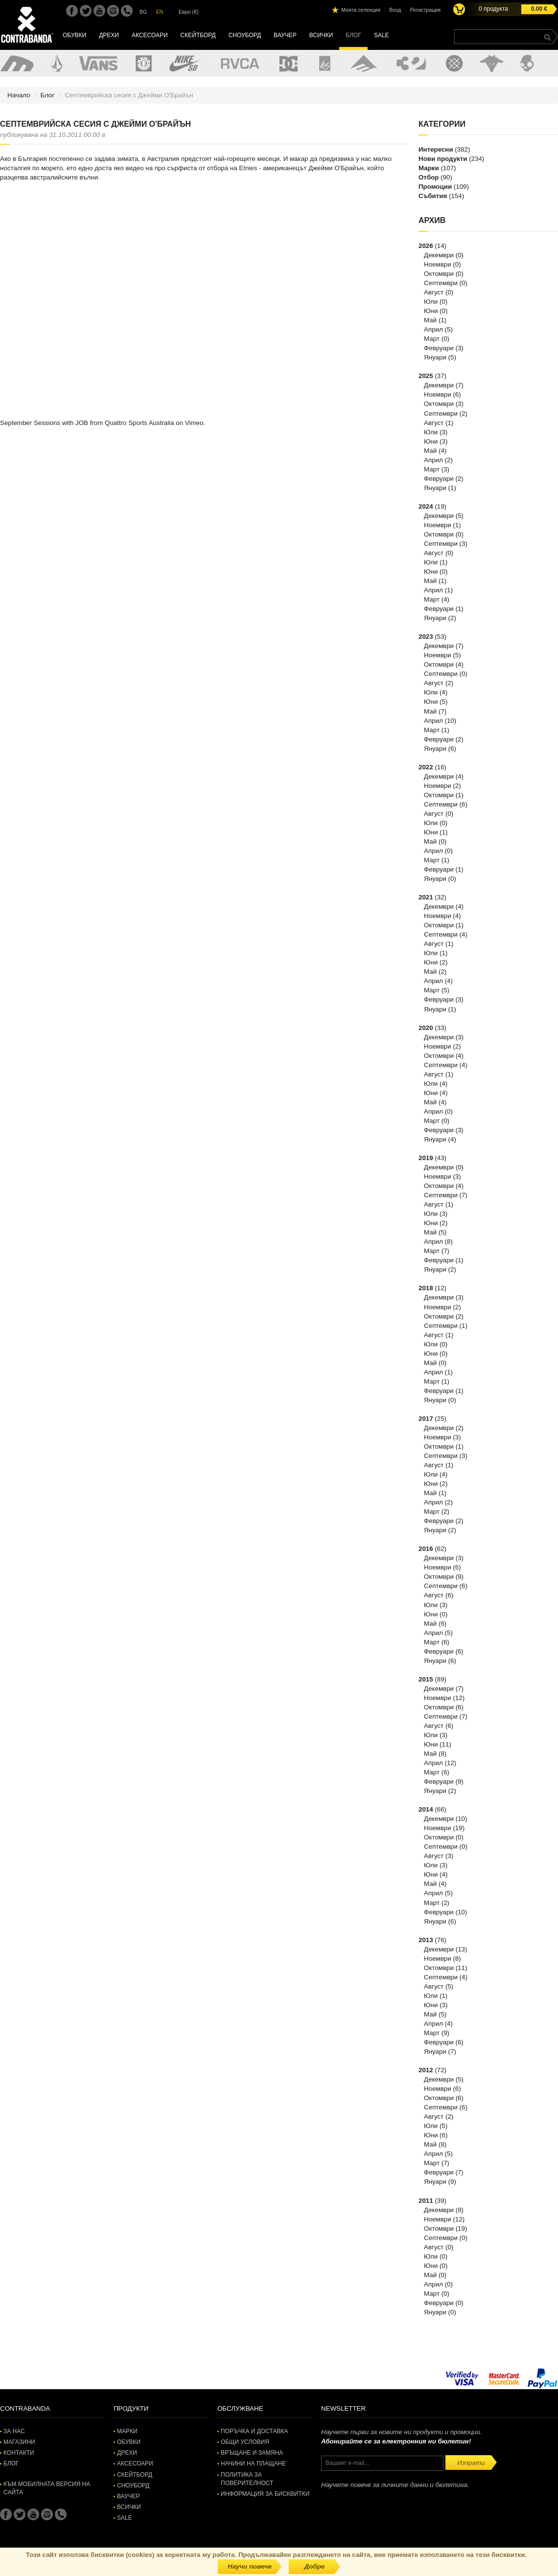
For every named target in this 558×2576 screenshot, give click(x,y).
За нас (14, 2431)
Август (433, 292)
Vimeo (194, 422)
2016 (425, 1548)
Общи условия (245, 2442)
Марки (428, 168)
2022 (425, 767)
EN (159, 12)
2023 (425, 636)
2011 (425, 2200)
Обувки (74, 35)
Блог (353, 35)
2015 (425, 1679)
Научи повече (250, 2566)
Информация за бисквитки (265, 2493)
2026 (425, 245)
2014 (425, 1809)
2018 (425, 1288)
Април (433, 329)
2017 (425, 1418)
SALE (381, 35)
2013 (425, 1940)
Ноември (437, 264)
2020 (425, 1027)
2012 (425, 2070)
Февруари (439, 348)
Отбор (428, 177)
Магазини (19, 2442)
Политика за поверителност (247, 2478)
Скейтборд (198, 35)
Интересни (435, 149)
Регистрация (425, 10)
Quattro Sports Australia (139, 422)
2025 (425, 376)
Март (432, 338)
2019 (425, 1158)
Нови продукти (442, 158)
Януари (435, 357)
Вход (395, 10)
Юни (431, 310)
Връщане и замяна (252, 2452)
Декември (439, 255)
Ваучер (285, 35)
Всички (321, 35)
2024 (425, 506)
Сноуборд (245, 35)
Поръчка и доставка (254, 2431)
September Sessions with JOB (44, 422)
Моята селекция (360, 10)
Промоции (435, 186)
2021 (425, 897)
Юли (431, 301)
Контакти (18, 2452)
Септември (441, 283)
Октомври (439, 273)
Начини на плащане (253, 2463)
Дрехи (109, 35)
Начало (18, 95)
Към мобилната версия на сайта (46, 2488)
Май (430, 320)
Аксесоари (150, 35)
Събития (432, 196)
